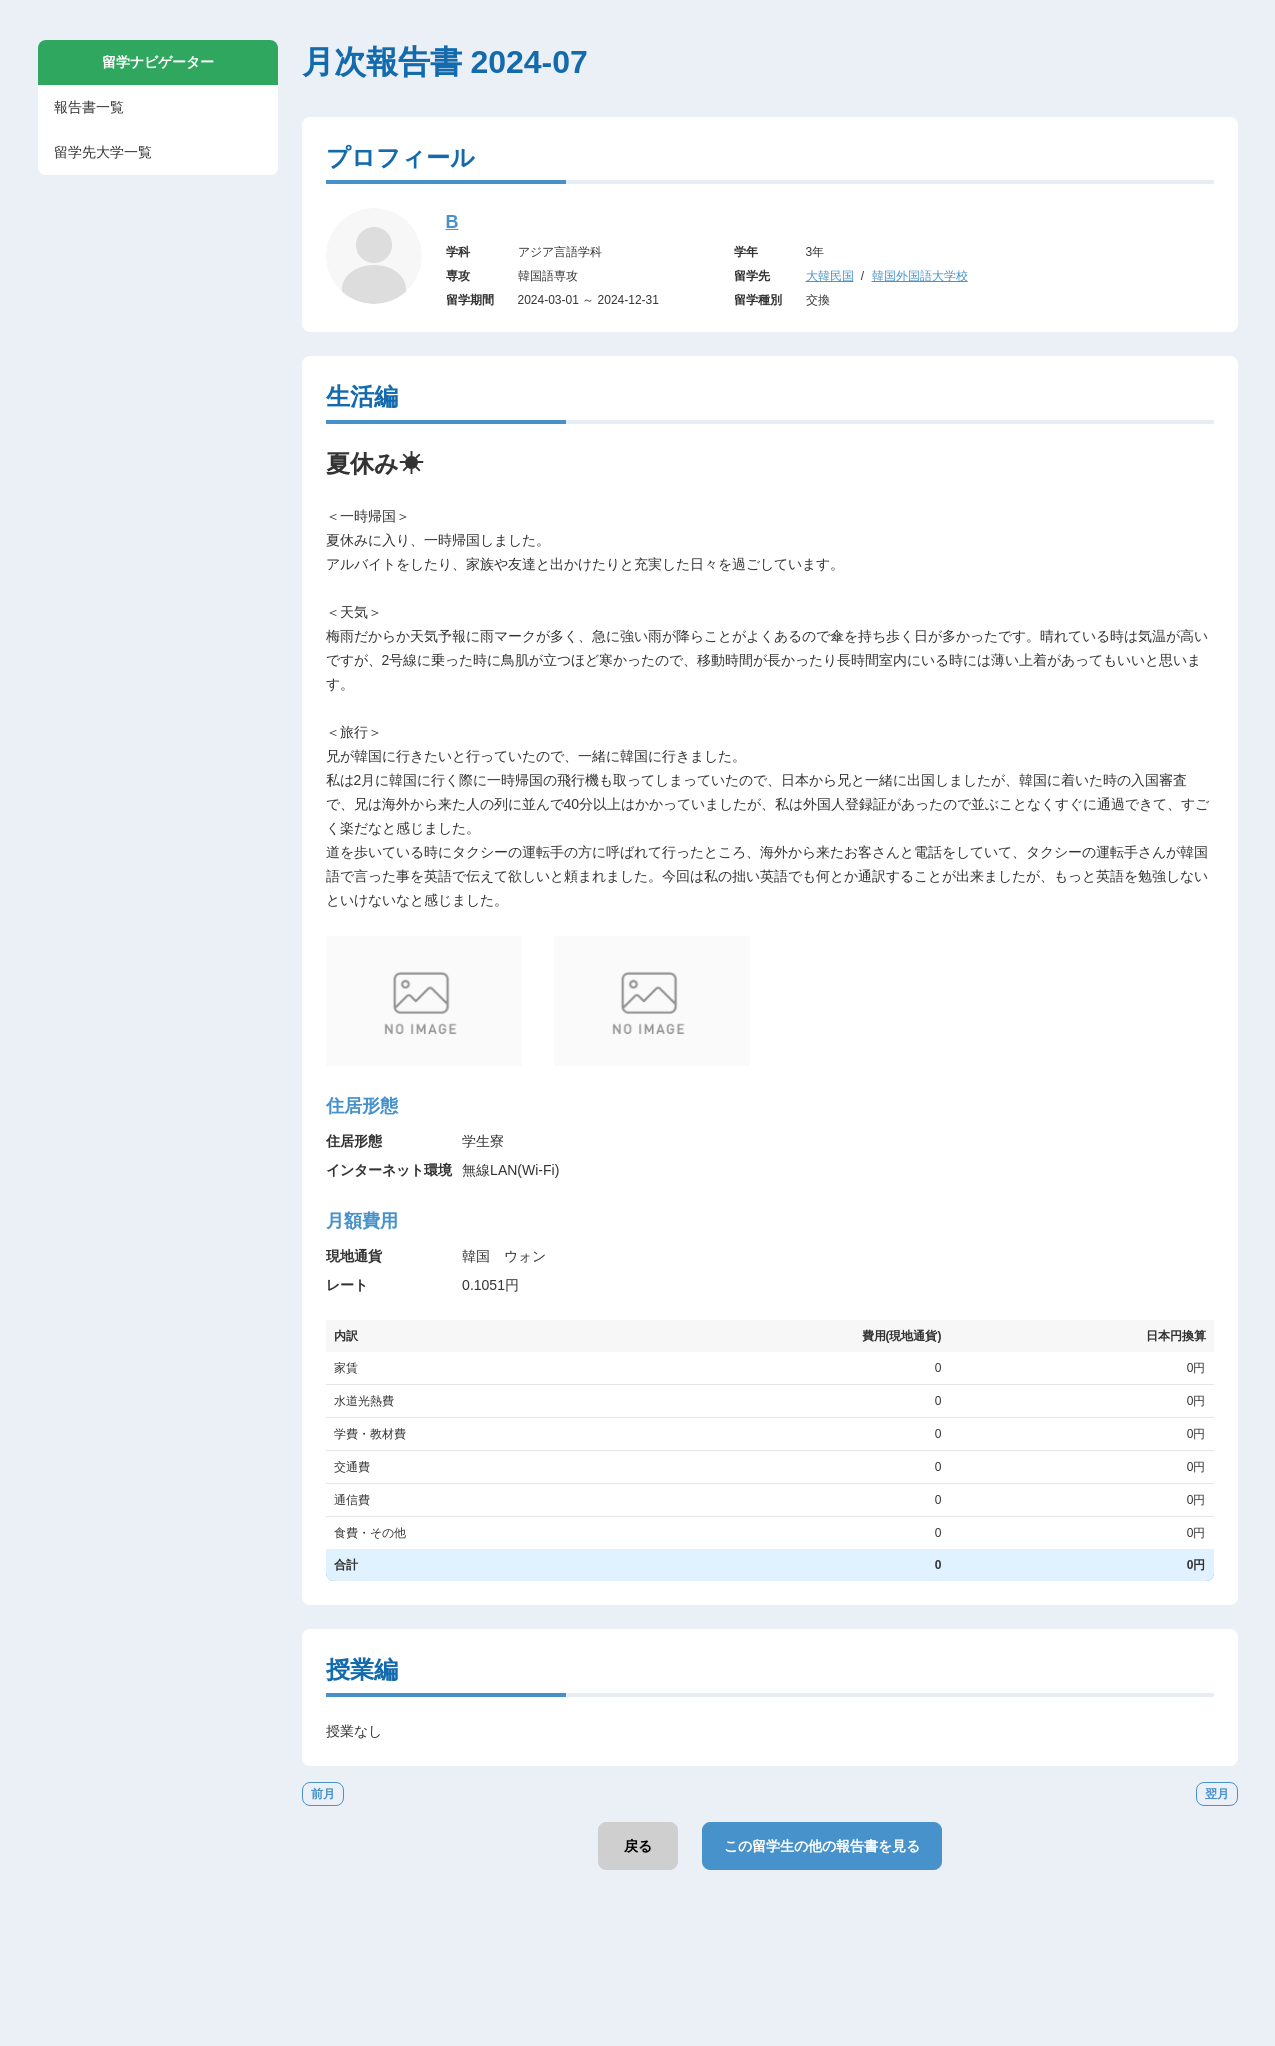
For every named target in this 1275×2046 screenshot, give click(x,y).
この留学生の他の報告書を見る (822, 1846)
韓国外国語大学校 (920, 276)
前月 (323, 1794)
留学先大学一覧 (103, 152)
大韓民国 (830, 276)
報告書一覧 (89, 107)
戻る (638, 1846)
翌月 (1217, 1794)
